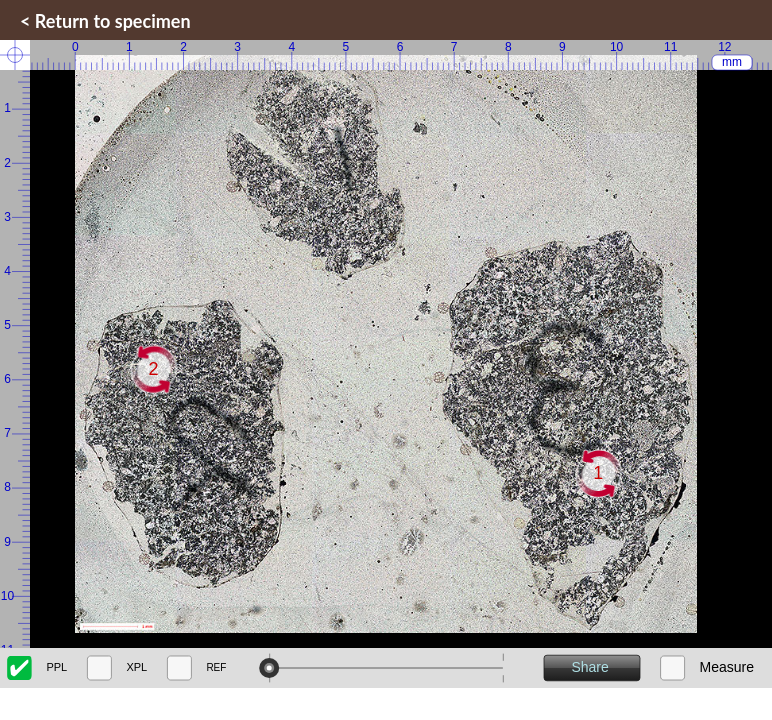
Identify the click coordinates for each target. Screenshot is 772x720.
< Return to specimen (105, 21)
